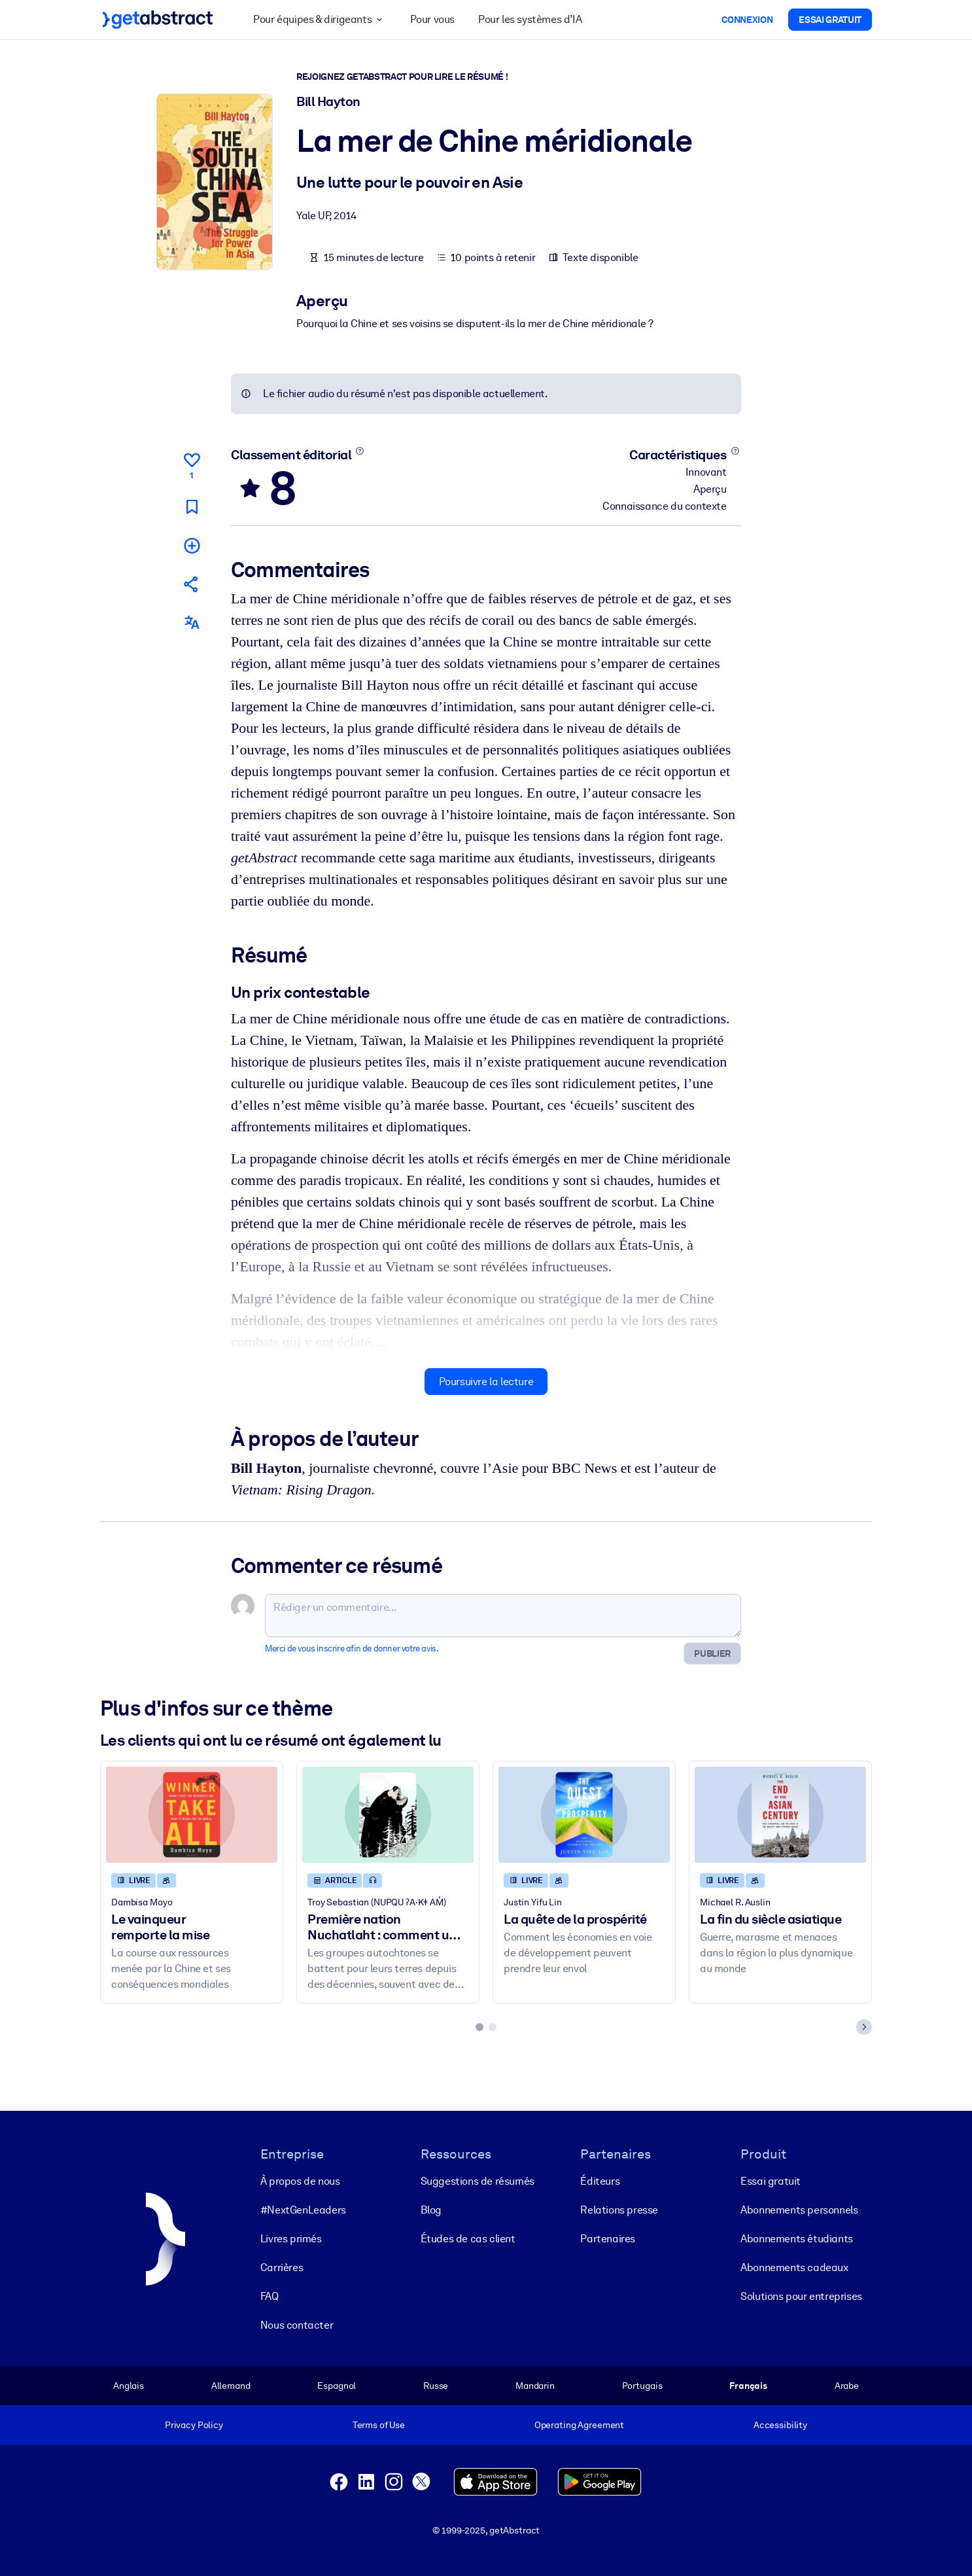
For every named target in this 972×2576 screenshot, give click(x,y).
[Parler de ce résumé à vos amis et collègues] (192, 584)
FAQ (269, 2296)
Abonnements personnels (799, 2210)
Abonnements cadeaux (794, 2267)
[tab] (479, 2027)
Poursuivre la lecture (486, 1381)
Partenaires (607, 2238)
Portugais (642, 2385)
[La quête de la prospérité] (584, 1815)
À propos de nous (300, 2181)
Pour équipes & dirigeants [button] (319, 19)
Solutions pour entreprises (801, 2296)
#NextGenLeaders (303, 2210)
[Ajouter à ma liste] (192, 545)
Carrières (281, 2267)
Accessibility (780, 2425)
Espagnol (336, 2385)
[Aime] (192, 464)
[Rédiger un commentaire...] (503, 1615)
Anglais (128, 2385)
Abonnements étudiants (796, 2238)
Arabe (847, 2385)
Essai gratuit (770, 2181)
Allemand (231, 2385)
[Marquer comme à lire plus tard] (192, 506)
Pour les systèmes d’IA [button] (529, 19)
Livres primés (291, 2238)
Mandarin (535, 2385)
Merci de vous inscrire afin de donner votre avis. (351, 1648)
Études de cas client (468, 2238)
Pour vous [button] (432, 19)
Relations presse (619, 2210)
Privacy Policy (194, 2425)
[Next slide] (864, 2027)
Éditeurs (599, 2181)
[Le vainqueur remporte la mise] (191, 1815)
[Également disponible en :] (192, 623)
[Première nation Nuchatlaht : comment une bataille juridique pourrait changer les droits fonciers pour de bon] (388, 1815)
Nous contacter (296, 2325)
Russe (435, 2385)
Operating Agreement (579, 2425)
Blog (431, 2210)
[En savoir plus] (360, 451)
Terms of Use (379, 2425)
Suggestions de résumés (477, 2181)
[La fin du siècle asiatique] (780, 1815)
